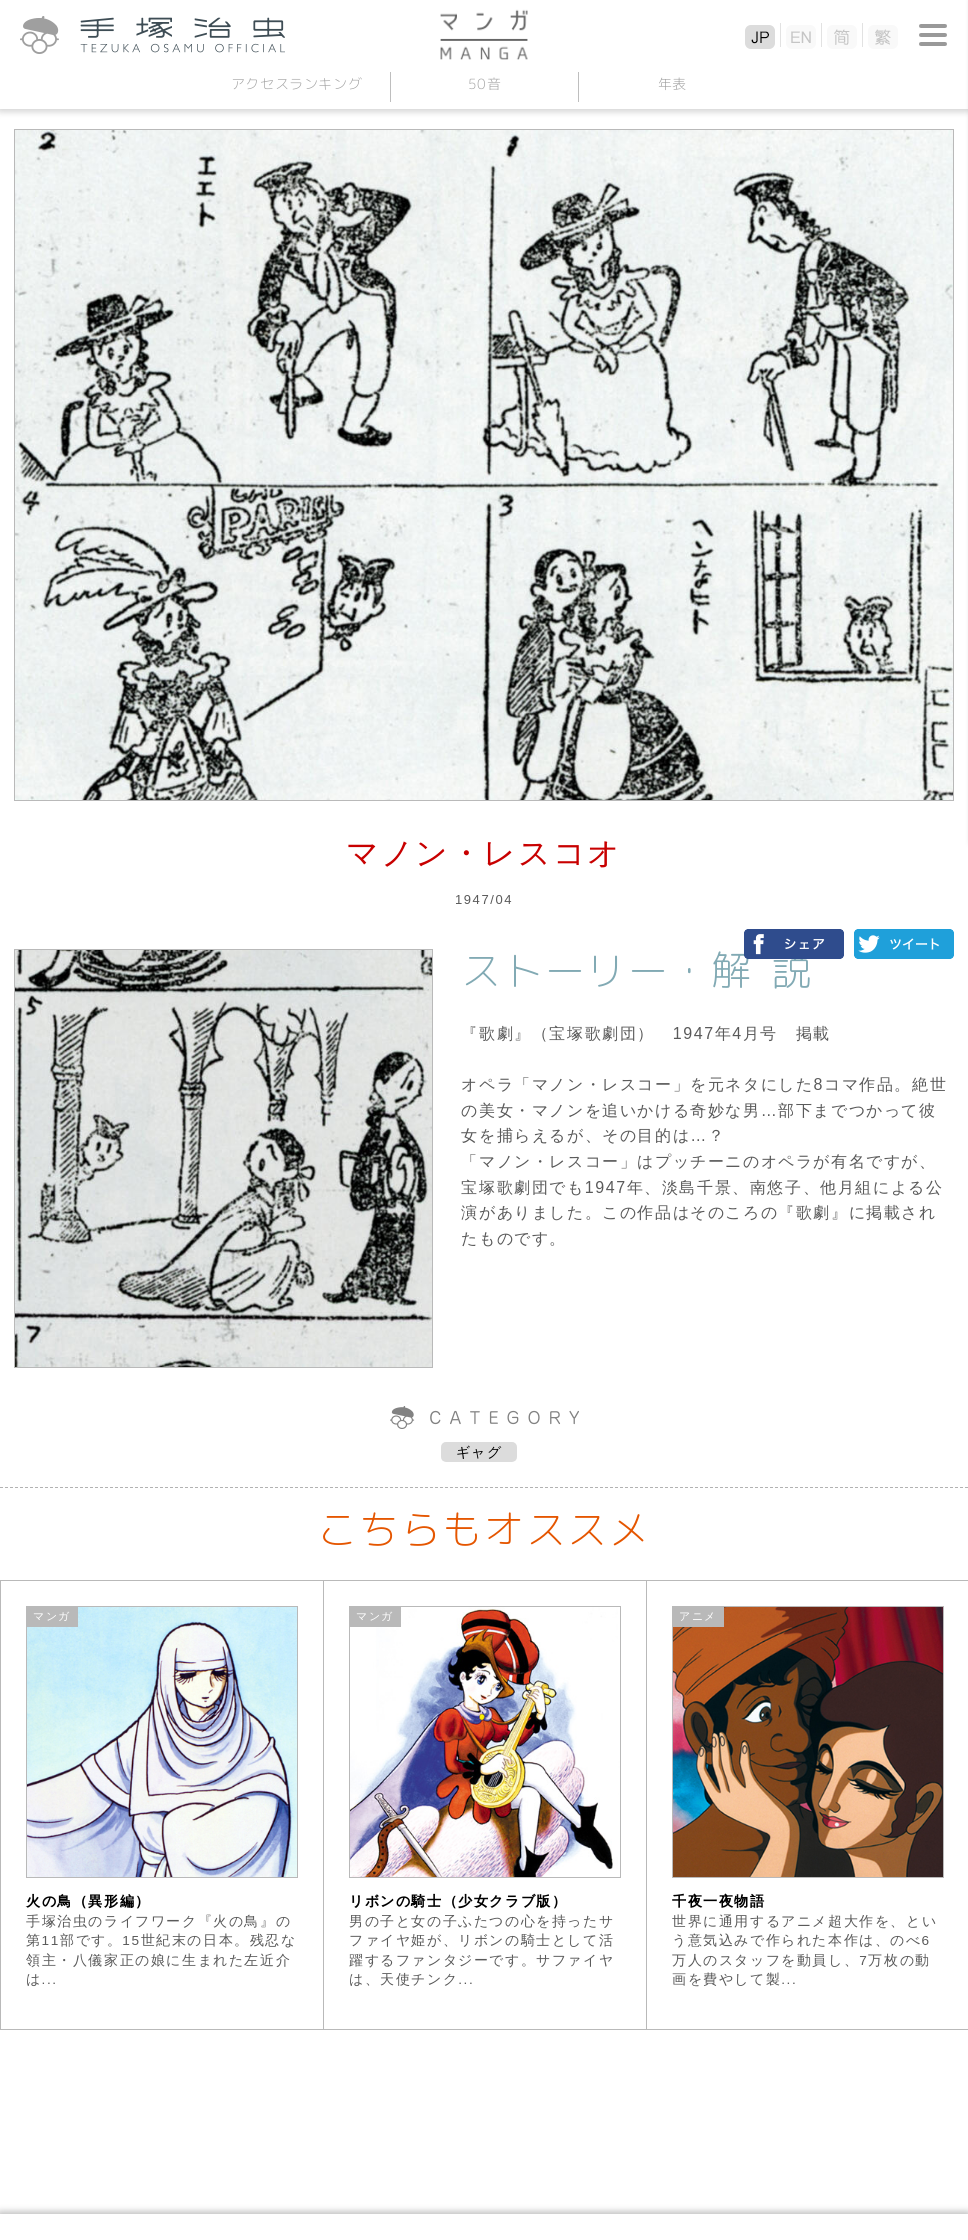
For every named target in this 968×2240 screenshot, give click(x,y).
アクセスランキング (296, 83)
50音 (484, 83)
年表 (671, 83)
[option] (162, 1805)
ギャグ (479, 1452)
